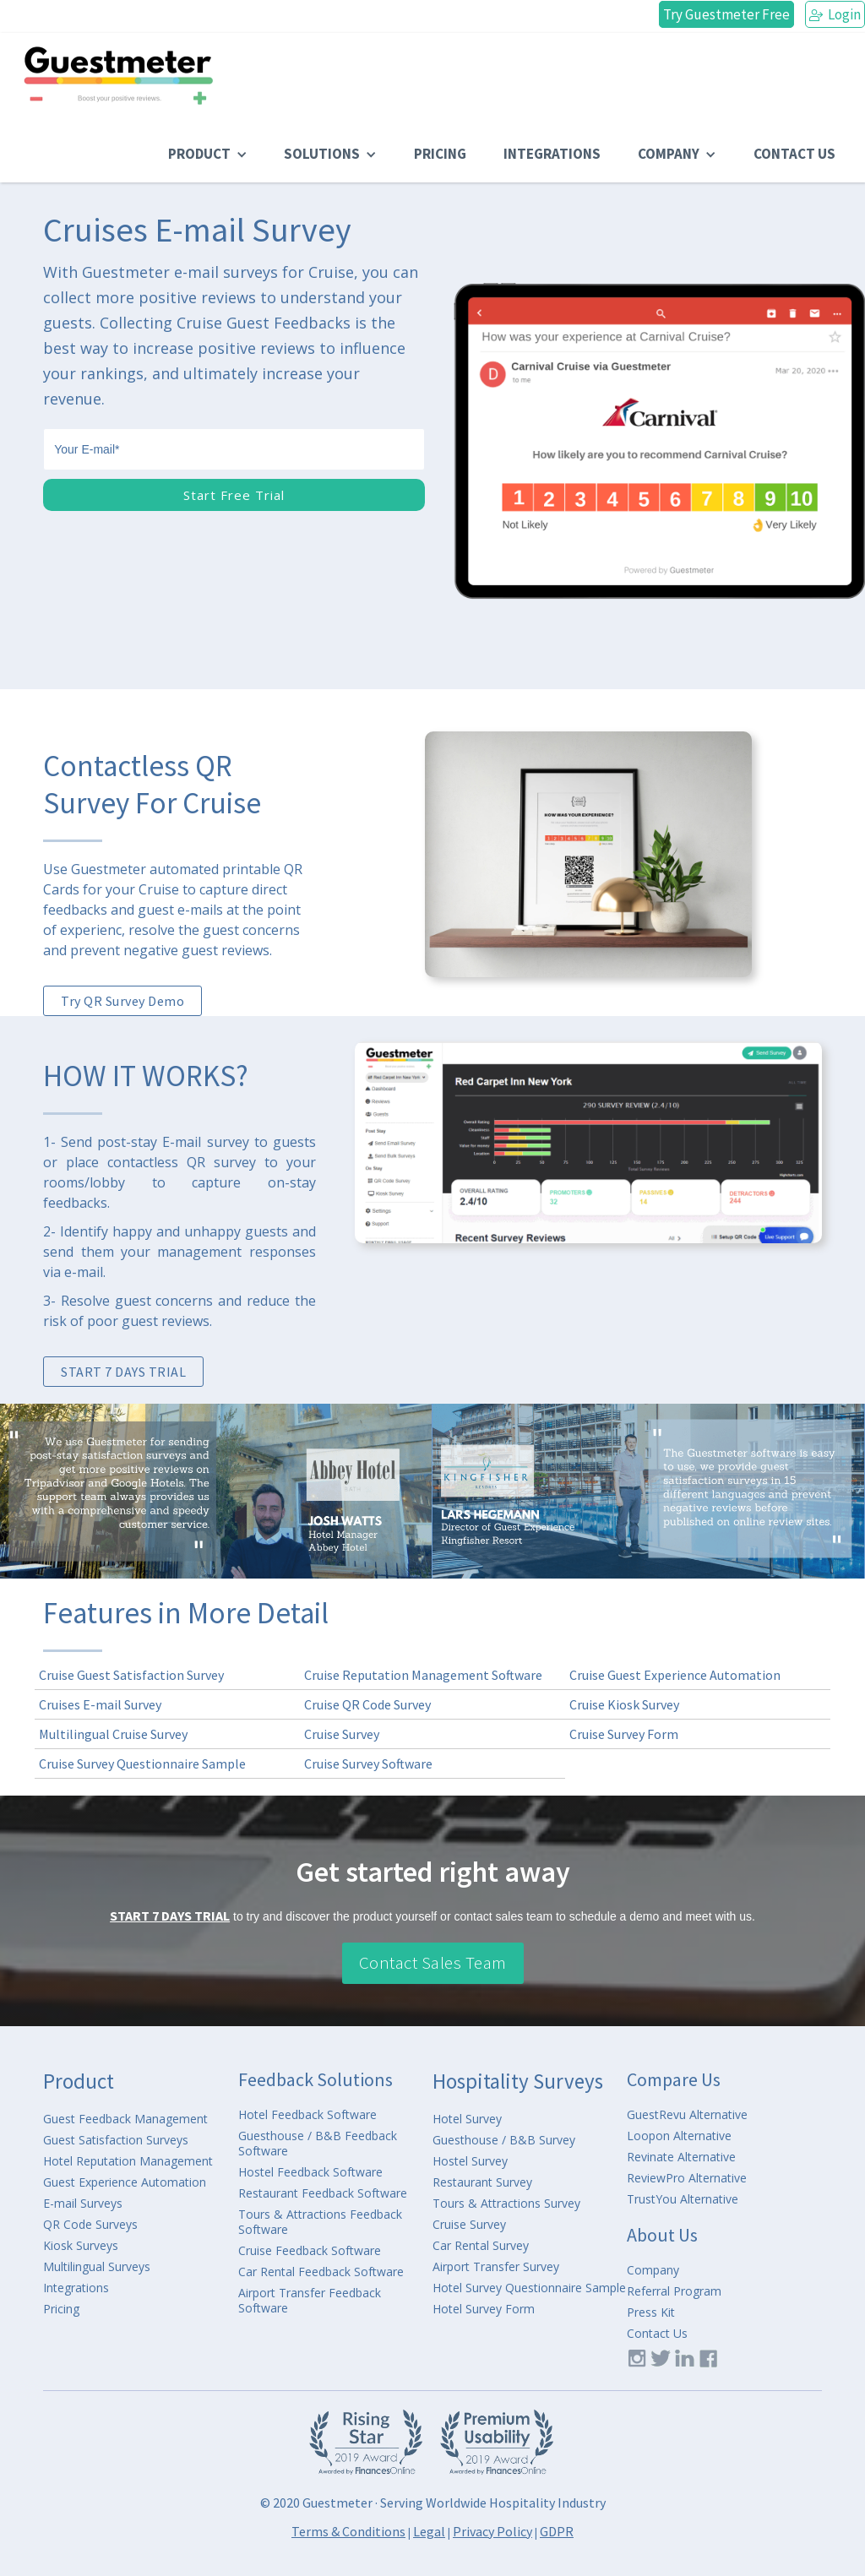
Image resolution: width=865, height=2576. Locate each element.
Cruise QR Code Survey (367, 1704)
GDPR (557, 2531)
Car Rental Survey (480, 2245)
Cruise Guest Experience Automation (675, 1674)
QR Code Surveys (90, 2224)
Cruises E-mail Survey (100, 1704)
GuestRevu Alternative (687, 2114)
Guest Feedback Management (125, 2119)
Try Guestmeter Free (726, 14)
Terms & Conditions (348, 2531)
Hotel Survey (467, 2119)
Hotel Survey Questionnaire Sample (529, 2288)
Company (653, 2270)
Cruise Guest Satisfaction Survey (131, 1674)
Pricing (61, 2309)
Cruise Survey (341, 1733)
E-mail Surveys (82, 2203)
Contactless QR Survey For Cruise (152, 784)
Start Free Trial (234, 494)
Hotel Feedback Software (307, 2114)
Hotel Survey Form (483, 2309)
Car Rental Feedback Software (321, 2272)
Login (835, 14)
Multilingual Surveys (96, 2266)
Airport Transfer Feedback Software (309, 2300)
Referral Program (674, 2291)
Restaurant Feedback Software (322, 2193)
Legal (429, 2531)
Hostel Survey (470, 2161)
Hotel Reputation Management (128, 2161)
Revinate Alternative (681, 2157)
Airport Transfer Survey (495, 2266)
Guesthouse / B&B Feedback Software (317, 2143)
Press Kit (651, 2312)
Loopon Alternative (679, 2136)
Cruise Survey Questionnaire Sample (142, 1763)
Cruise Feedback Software (309, 2250)
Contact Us (657, 2333)
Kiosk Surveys (80, 2245)
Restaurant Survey (482, 2182)
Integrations (76, 2288)
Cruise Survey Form (623, 1733)
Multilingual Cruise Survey (113, 1733)
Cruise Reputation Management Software (423, 1674)
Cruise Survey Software (368, 1763)
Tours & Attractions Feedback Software (320, 2222)
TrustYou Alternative (682, 2199)
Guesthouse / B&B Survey (503, 2140)
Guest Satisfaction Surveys (115, 2140)
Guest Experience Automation (124, 2182)
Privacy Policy (492, 2531)
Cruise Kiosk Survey (624, 1704)
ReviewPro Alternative (687, 2178)
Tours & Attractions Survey (506, 2203)
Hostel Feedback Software (310, 2172)
